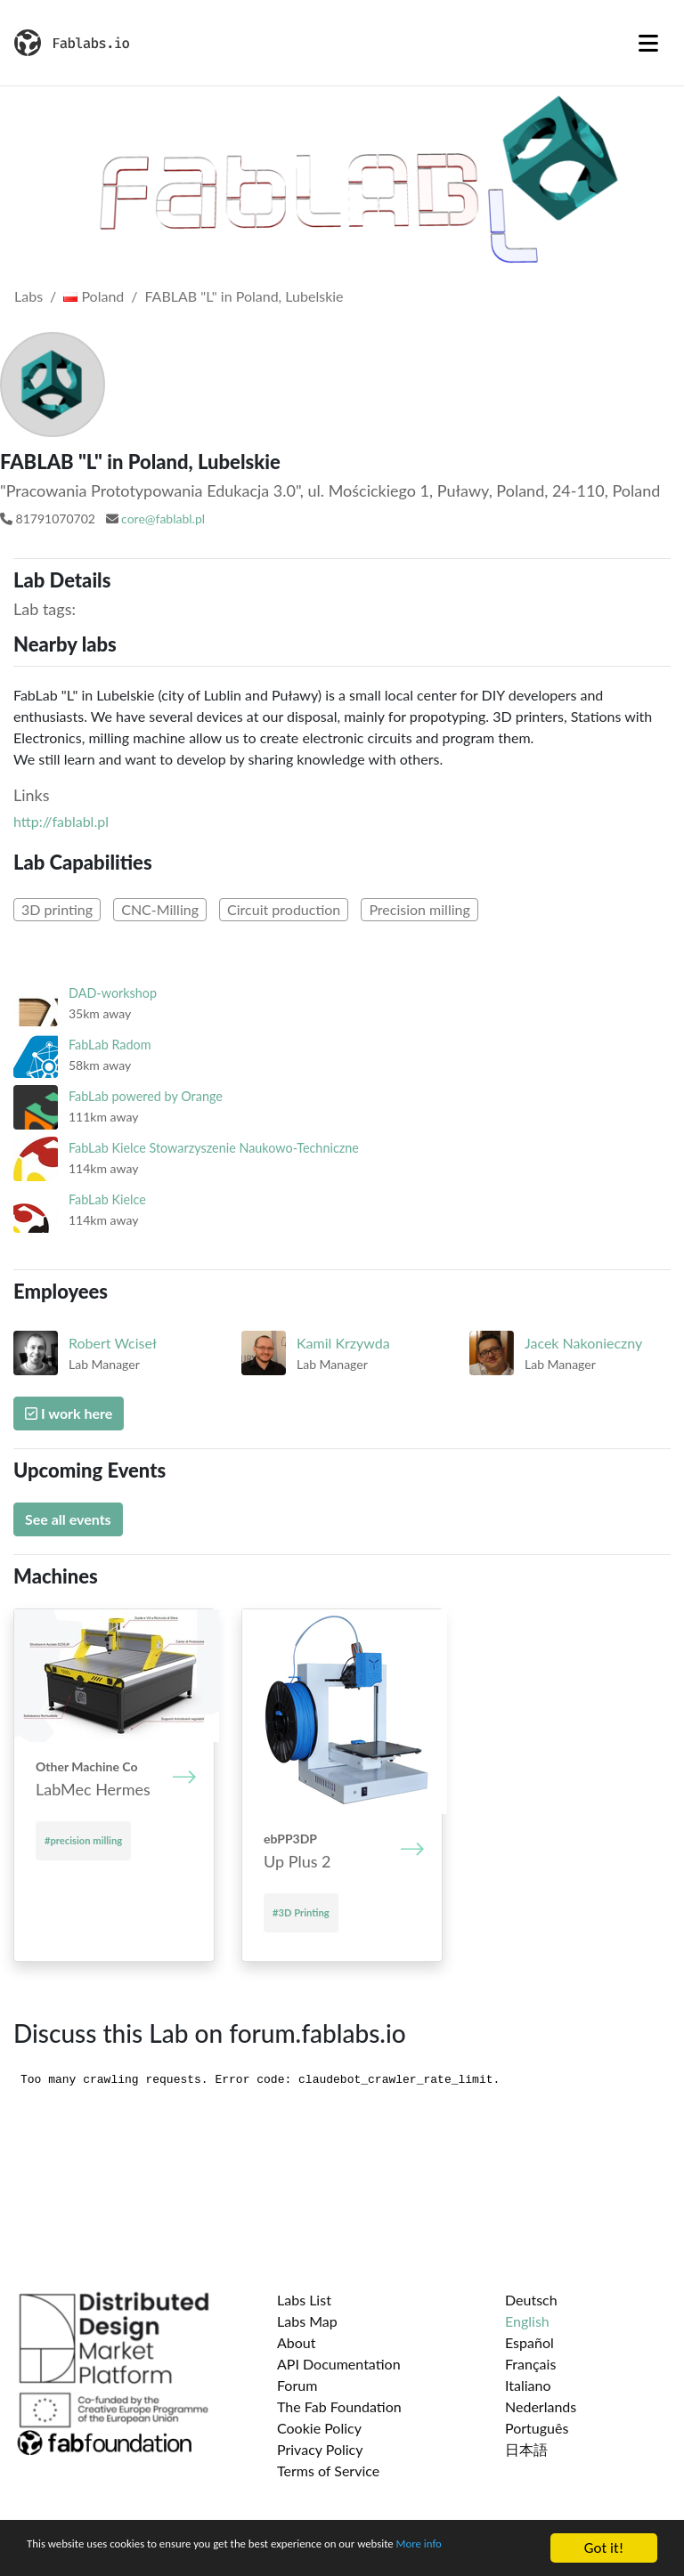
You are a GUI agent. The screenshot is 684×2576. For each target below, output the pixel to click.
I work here (68, 1413)
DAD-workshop (113, 992)
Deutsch (531, 2299)
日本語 (526, 2449)
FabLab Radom (110, 1044)
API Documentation (339, 2363)
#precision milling (83, 1840)
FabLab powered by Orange (146, 1096)
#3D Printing (301, 1912)
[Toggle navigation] (648, 42)
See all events (68, 1519)
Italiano (528, 2385)
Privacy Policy (320, 2449)
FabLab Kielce (107, 1199)
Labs (28, 296)
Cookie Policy (319, 2427)
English (527, 2321)
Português (536, 2427)
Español (529, 2342)
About (296, 2342)
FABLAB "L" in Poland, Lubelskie (244, 296)
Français (530, 2363)
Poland (93, 296)
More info (57, 2556)
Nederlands (540, 2406)
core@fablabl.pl (163, 518)
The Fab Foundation (339, 2406)
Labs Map (307, 2321)
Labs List (304, 2299)
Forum (297, 2385)
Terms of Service (328, 2470)
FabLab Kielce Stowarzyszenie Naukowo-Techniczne (214, 1147)
